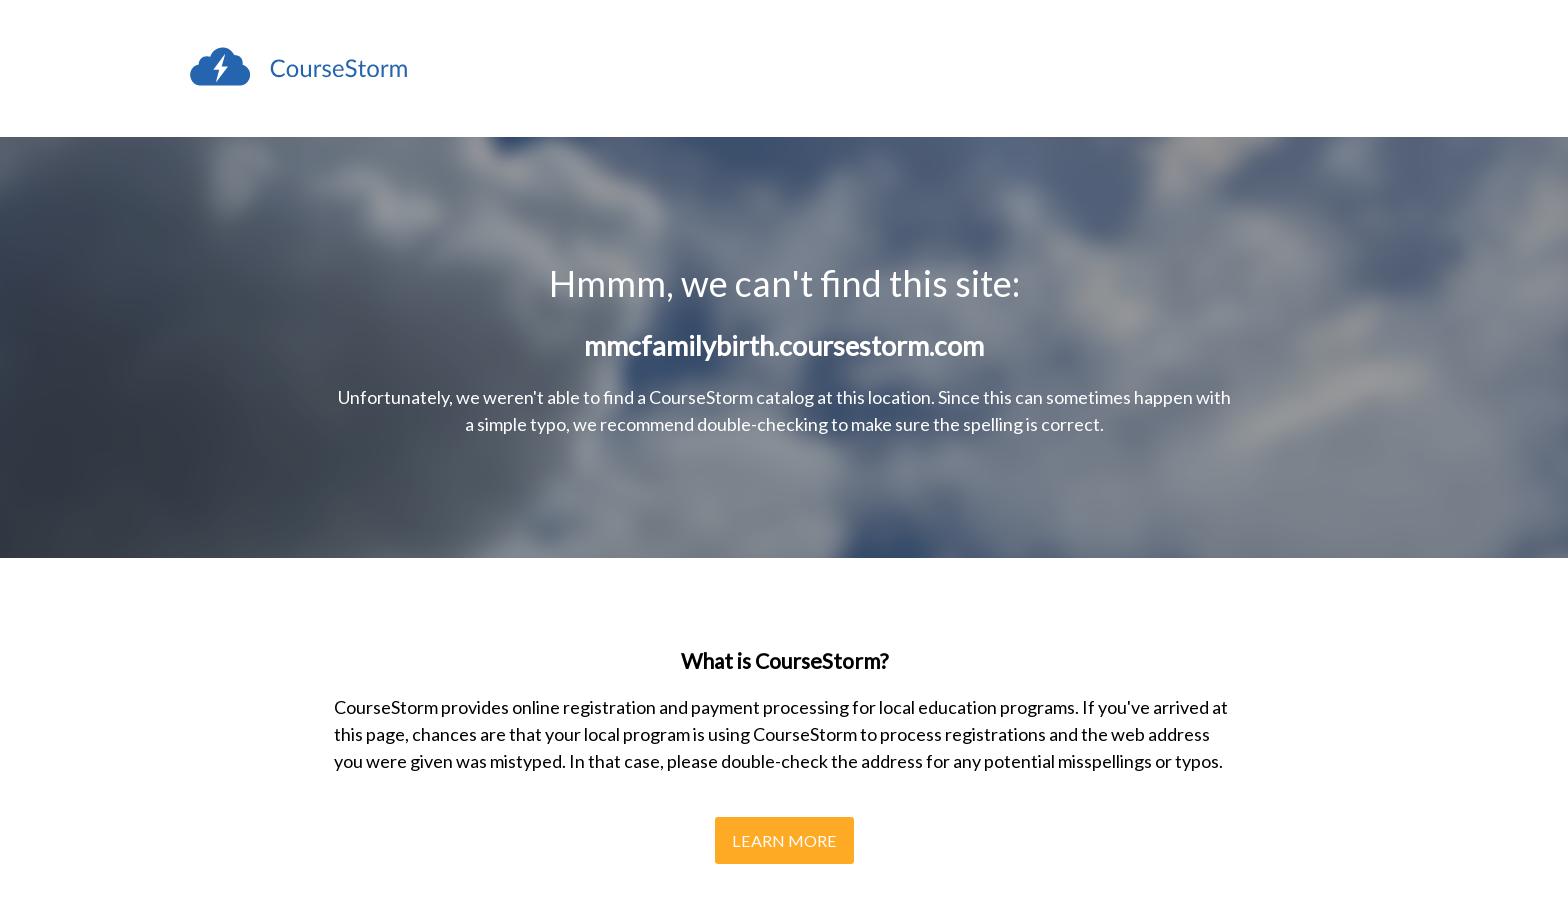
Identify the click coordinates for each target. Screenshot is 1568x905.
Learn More (784, 840)
